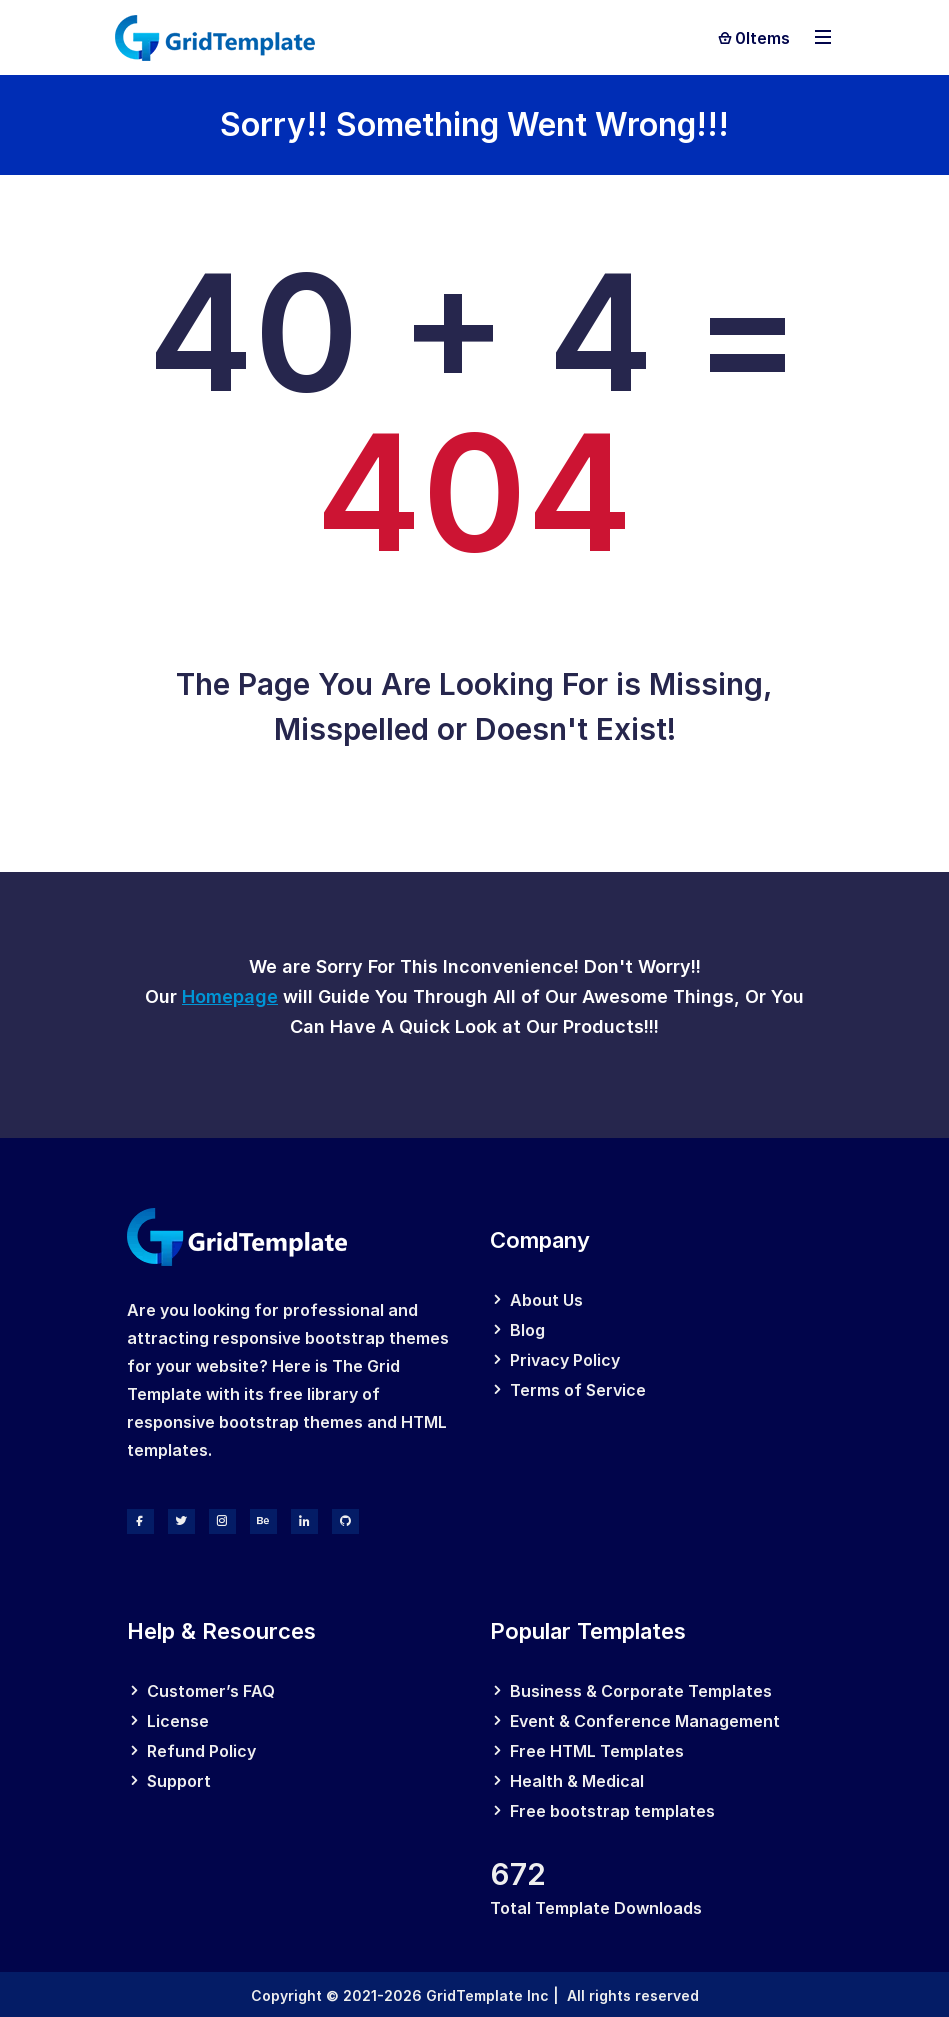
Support (179, 1781)
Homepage (230, 996)
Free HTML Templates (597, 1751)
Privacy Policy (565, 1360)
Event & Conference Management (645, 1721)
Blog (527, 1330)
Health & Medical (577, 1781)
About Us (546, 1300)
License (178, 1721)
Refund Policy (201, 1751)
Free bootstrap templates (612, 1811)
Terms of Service (578, 1390)
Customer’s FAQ (211, 1691)
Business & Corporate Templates (641, 1691)
